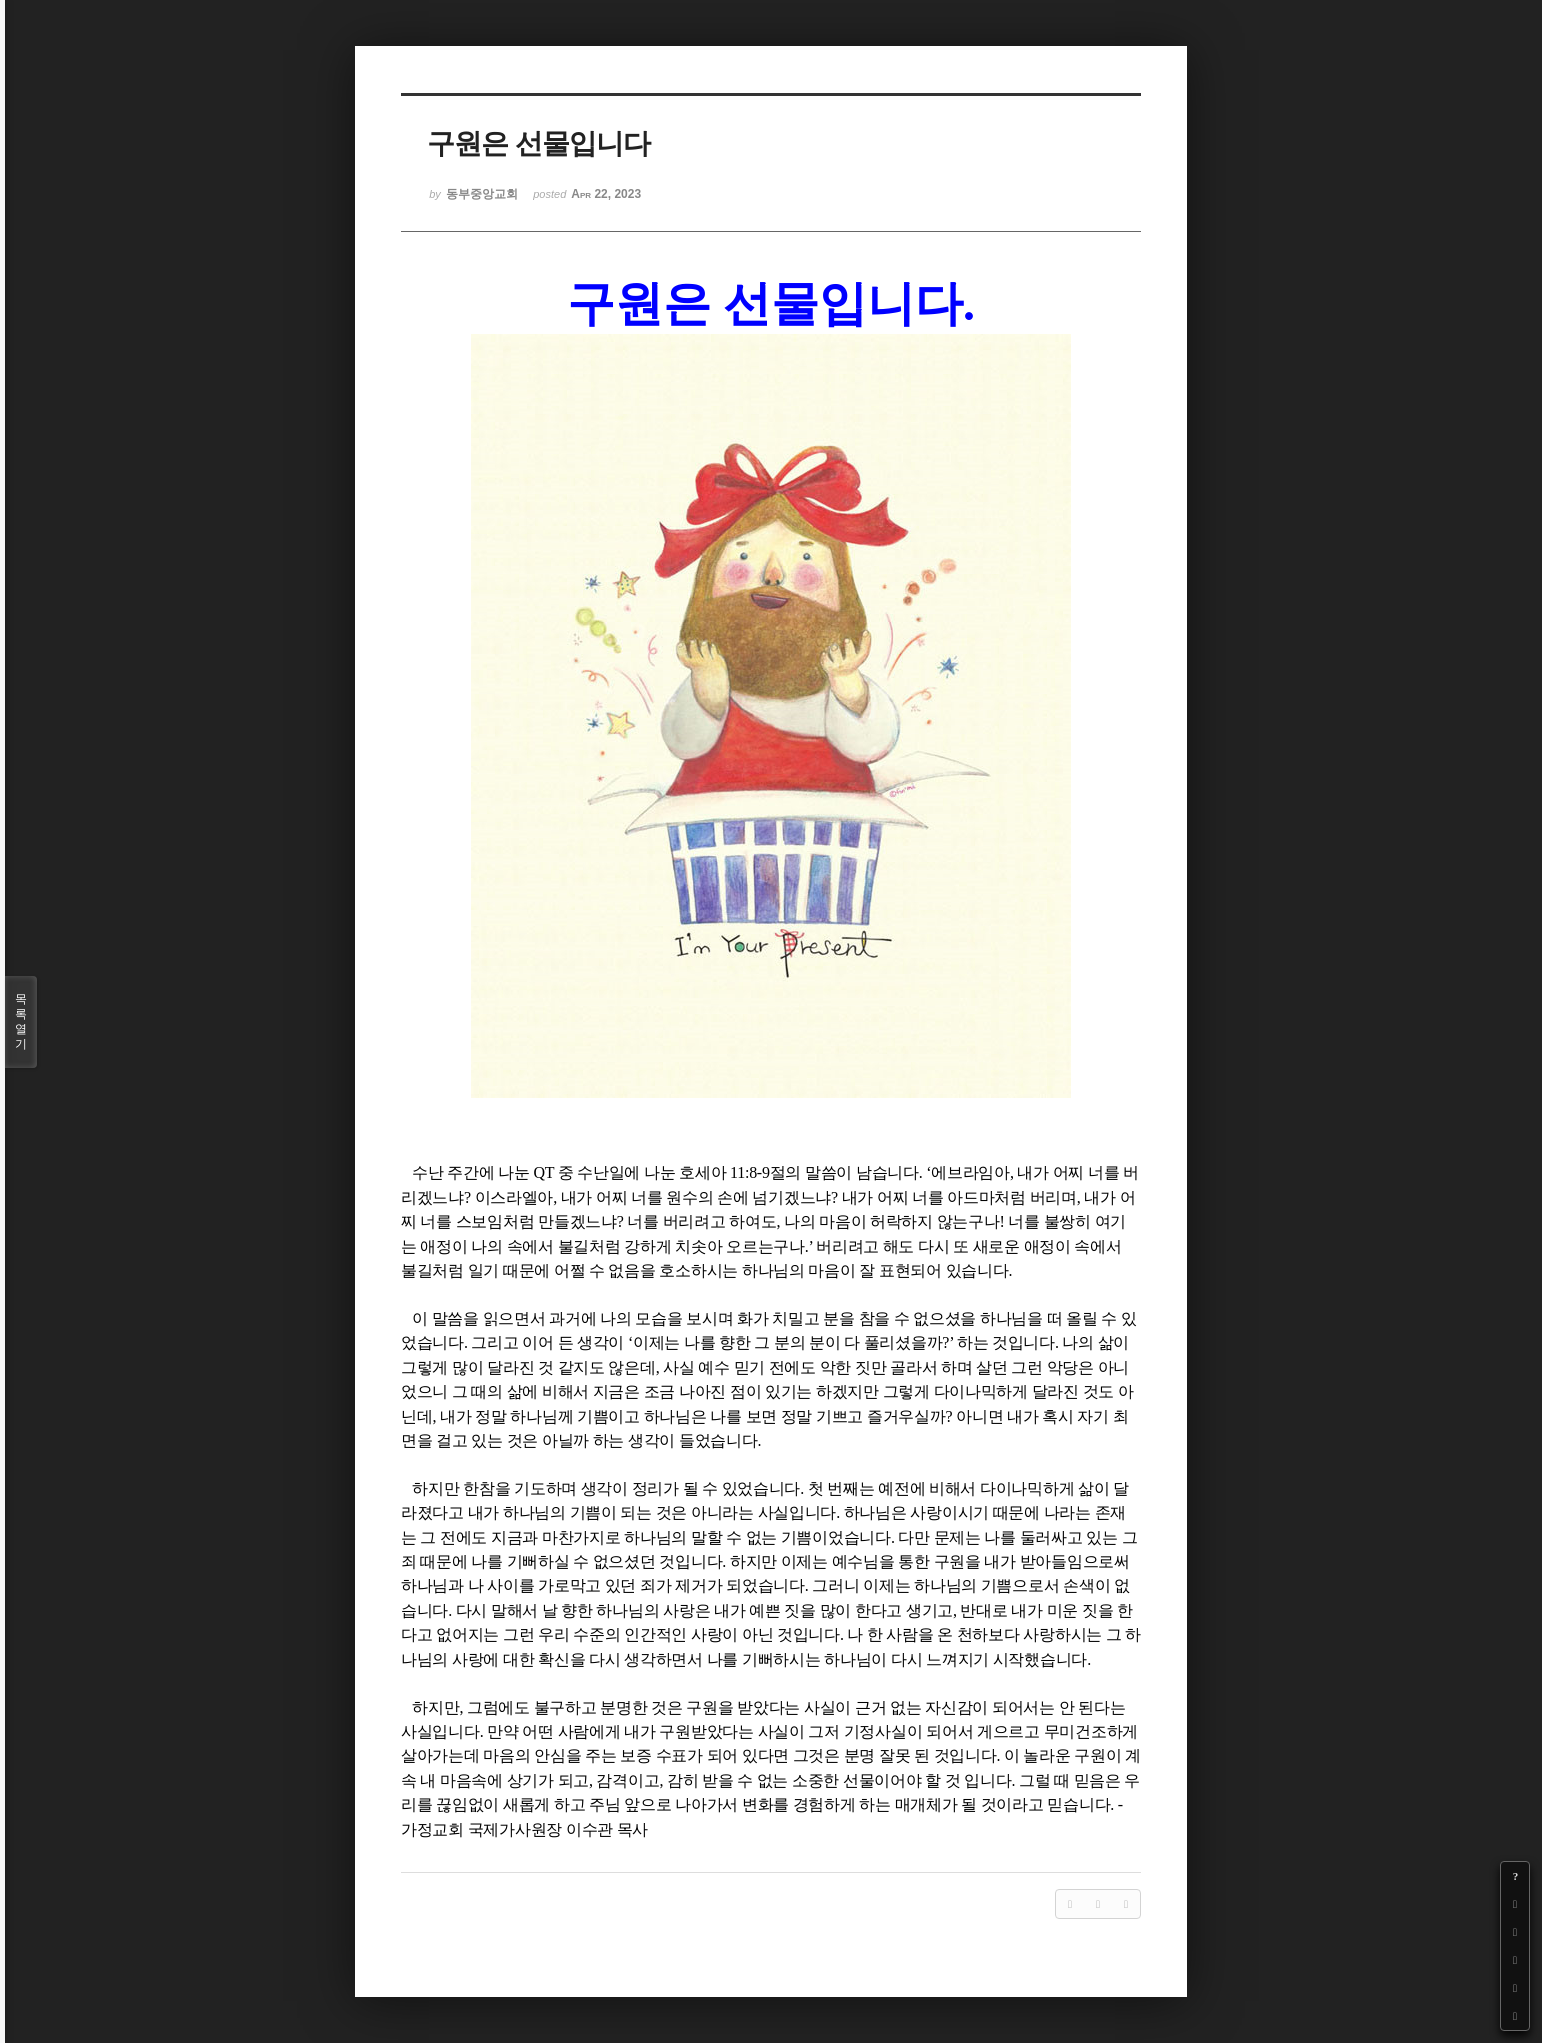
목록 (21, 1022)
